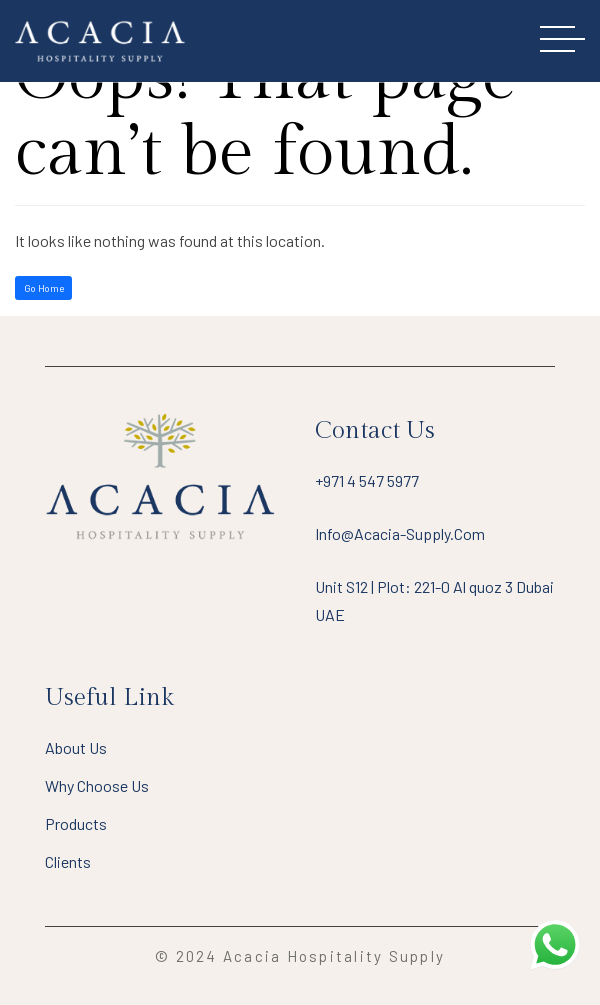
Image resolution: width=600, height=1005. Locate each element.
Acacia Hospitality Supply (334, 956)
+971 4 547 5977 (367, 480)
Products (76, 823)
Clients (68, 861)
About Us (76, 747)
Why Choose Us (97, 785)
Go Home (44, 288)
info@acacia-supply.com (400, 533)
